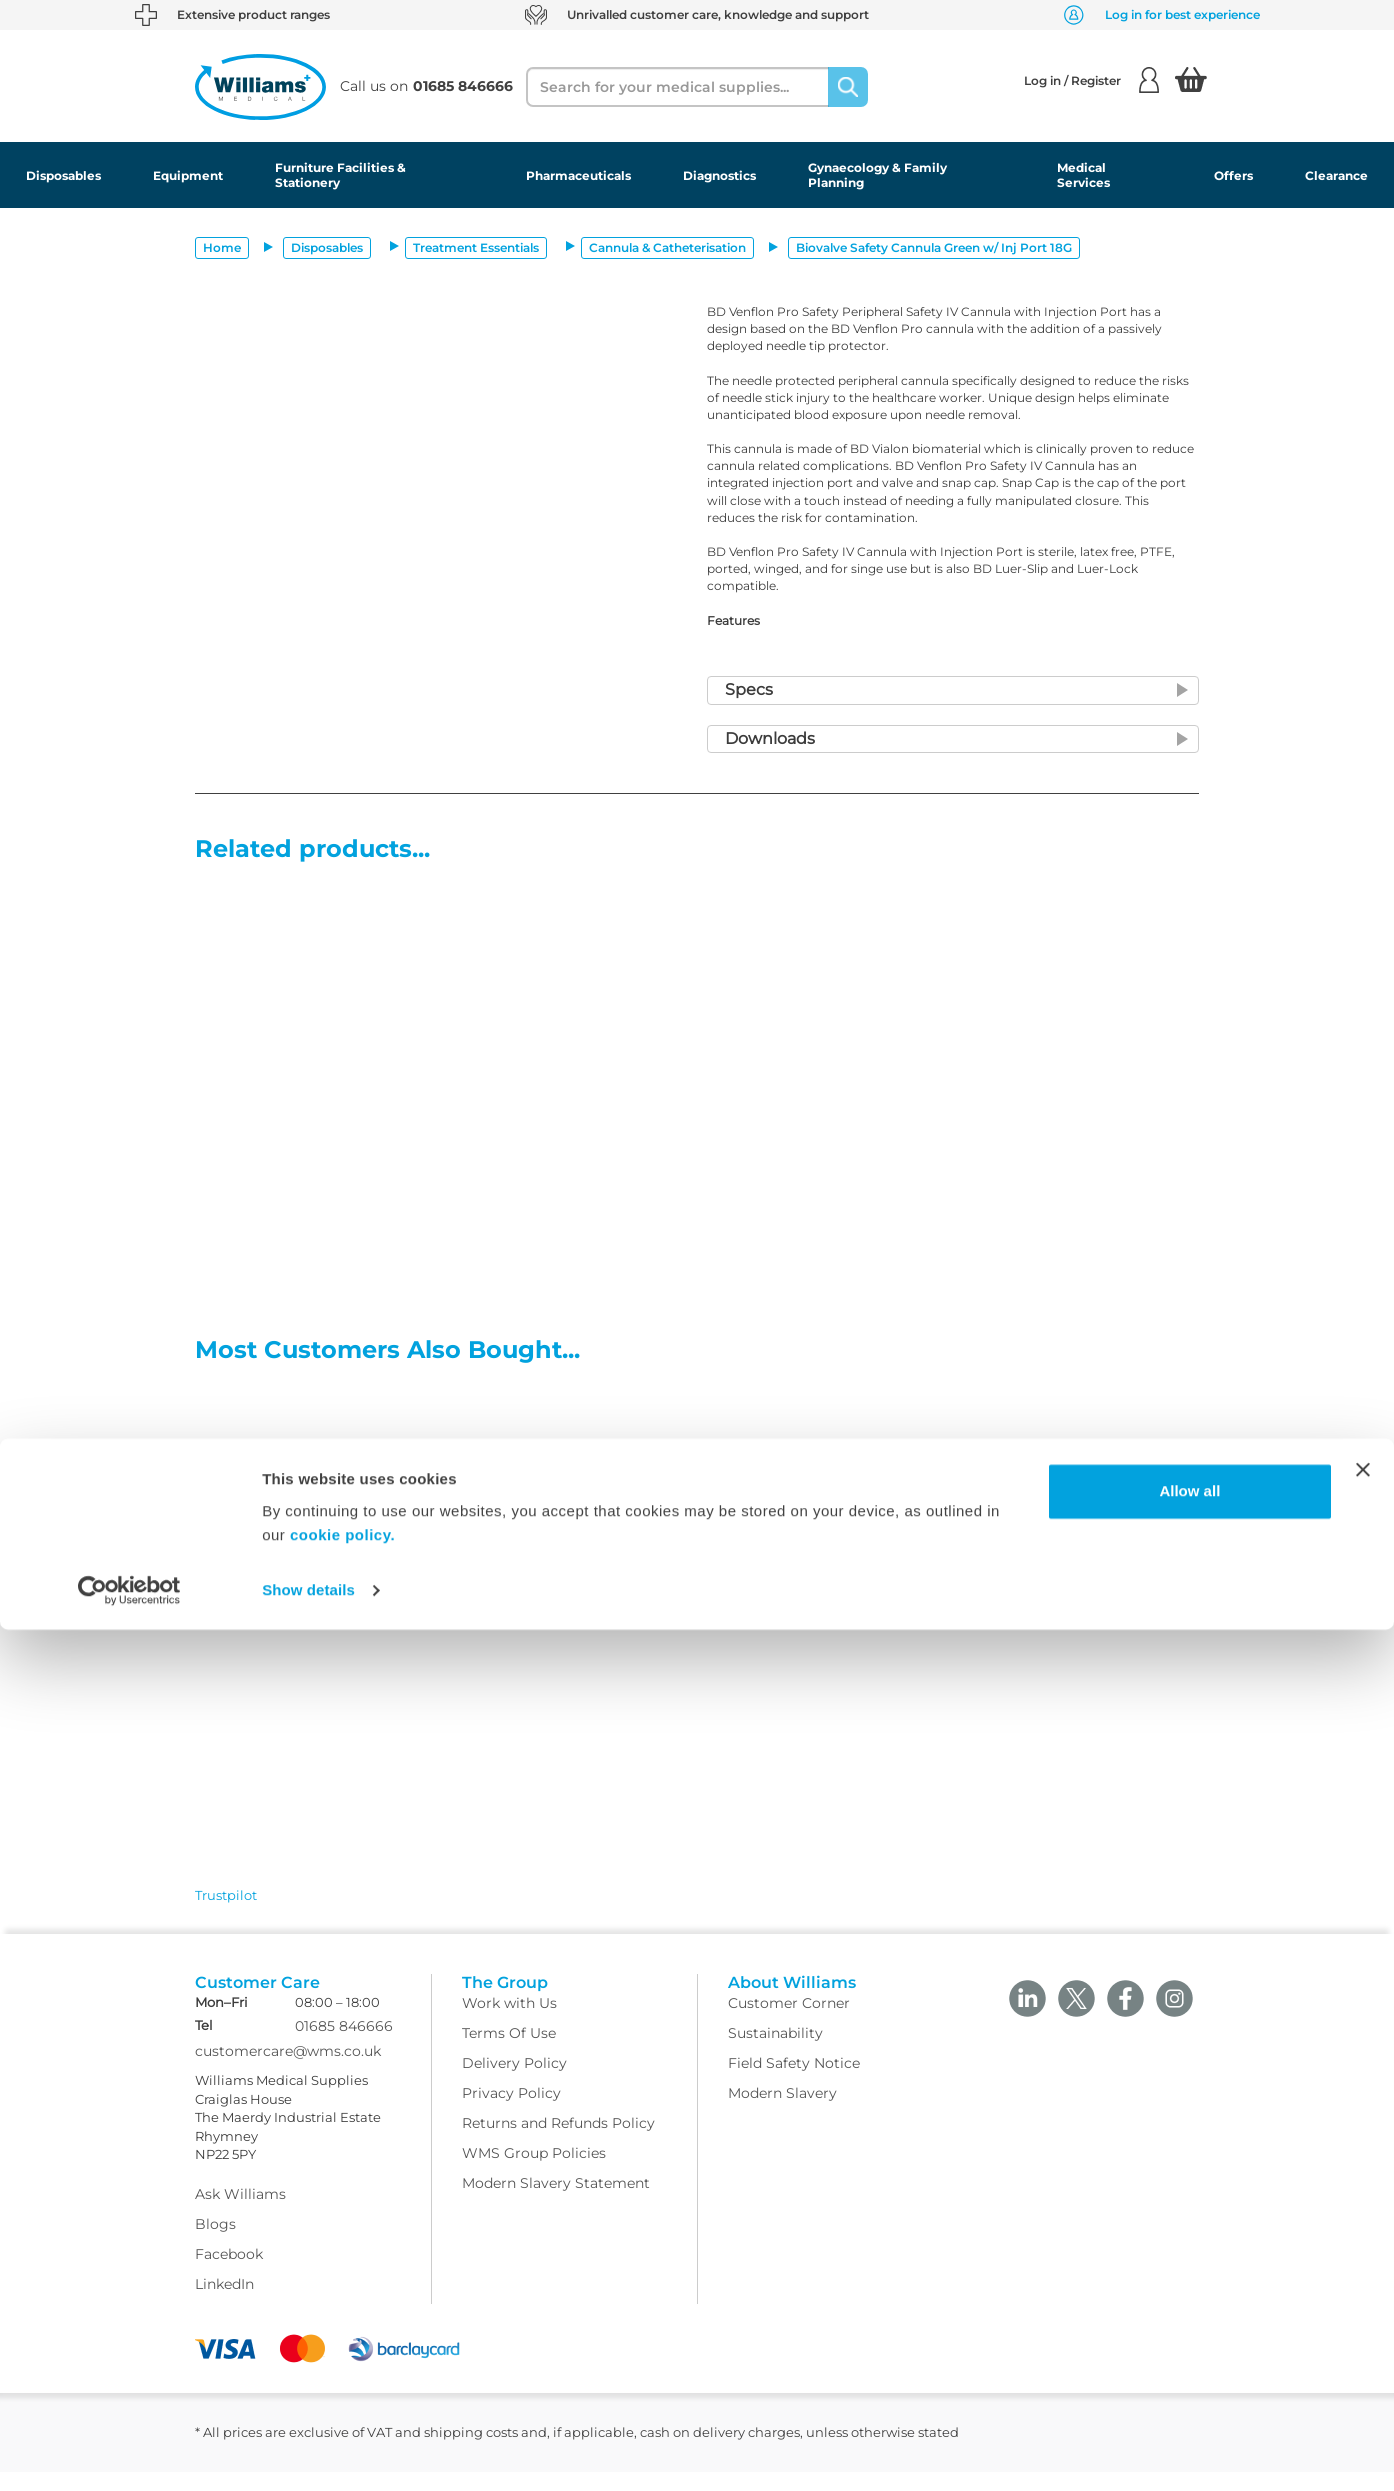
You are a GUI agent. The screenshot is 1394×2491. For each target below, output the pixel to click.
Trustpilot (226, 1895)
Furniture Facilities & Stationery (340, 175)
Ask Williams (240, 2213)
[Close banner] (1363, 2331)
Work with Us (509, 2022)
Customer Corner (789, 2022)
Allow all (1189, 2352)
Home (222, 247)
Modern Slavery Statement (556, 2202)
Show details (308, 2451)
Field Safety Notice (794, 2082)
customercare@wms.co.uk (288, 2071)
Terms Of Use (509, 2052)
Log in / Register (1091, 80)
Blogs (215, 2243)
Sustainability (775, 2052)
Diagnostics (719, 175)
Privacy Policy (511, 2112)
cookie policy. (342, 2396)
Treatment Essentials (476, 247)
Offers (1233, 175)
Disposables (63, 175)
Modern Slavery (782, 2112)
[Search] (848, 87)
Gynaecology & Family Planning (877, 175)
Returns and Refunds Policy (558, 2142)
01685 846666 (344, 2046)
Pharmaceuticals (578, 175)
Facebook (229, 2273)
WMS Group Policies (534, 2172)
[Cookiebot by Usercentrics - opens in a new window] (129, 2452)
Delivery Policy (514, 2082)
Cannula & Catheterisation (667, 247)
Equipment (188, 175)
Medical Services (1083, 175)
